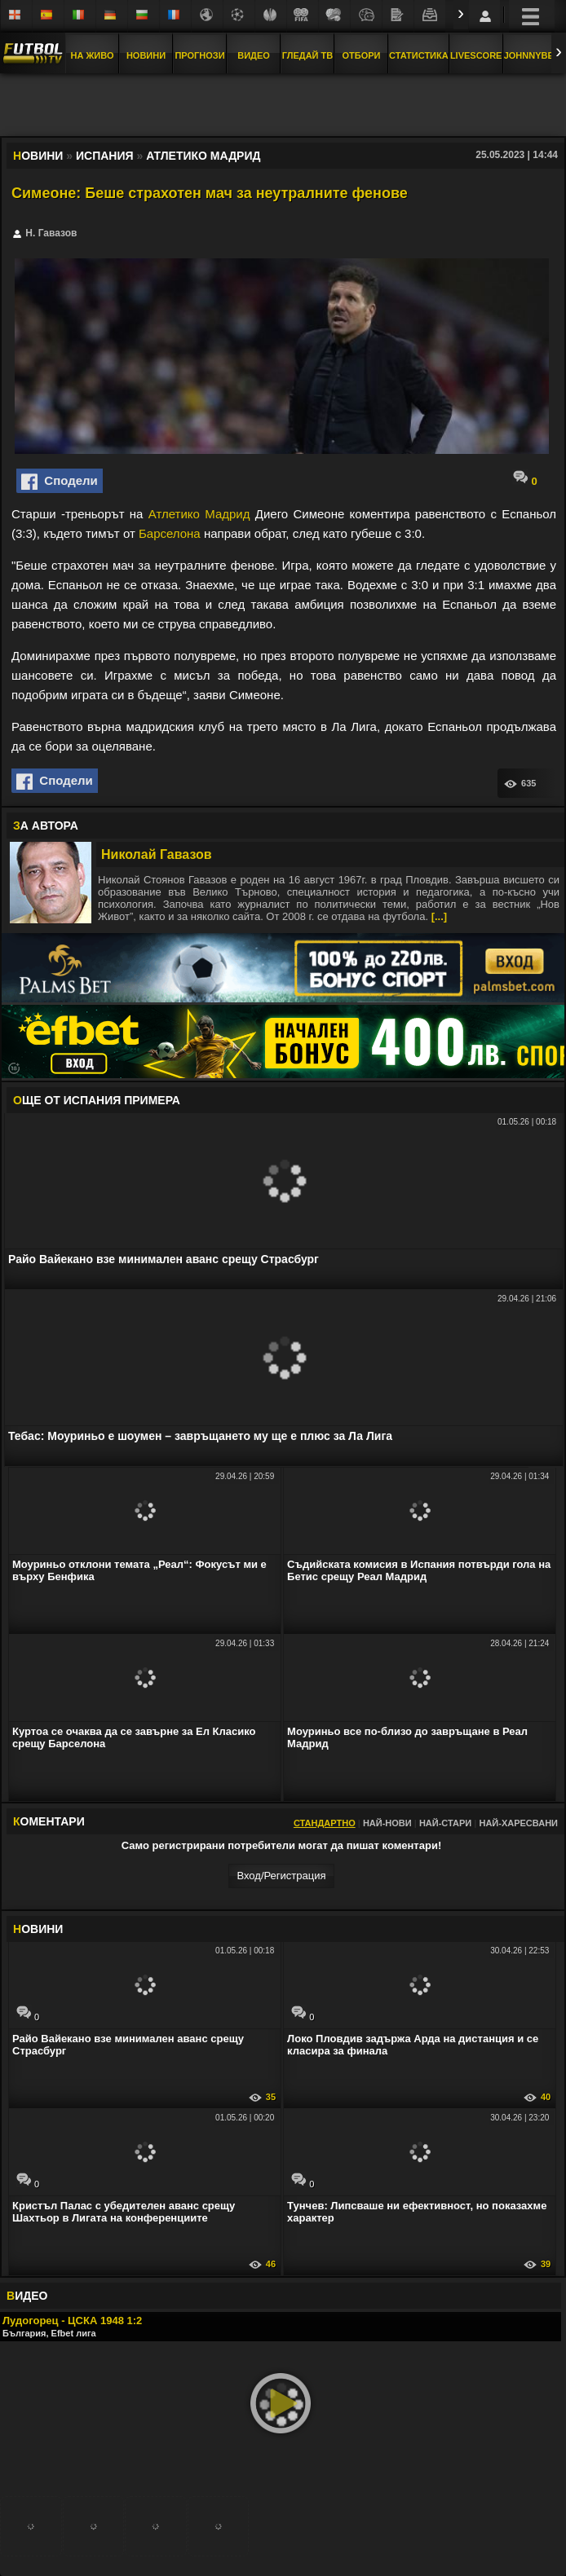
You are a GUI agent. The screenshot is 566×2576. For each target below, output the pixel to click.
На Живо (91, 55)
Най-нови (387, 1823)
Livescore (476, 55)
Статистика (419, 55)
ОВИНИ (38, 1928)
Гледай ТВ (307, 55)
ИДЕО (27, 2295)
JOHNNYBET (531, 55)
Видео (253, 55)
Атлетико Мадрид (199, 514)
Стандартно (325, 1823)
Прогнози (199, 55)
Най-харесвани (518, 1823)
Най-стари (445, 1823)
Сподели (59, 481)
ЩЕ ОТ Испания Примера (96, 1100)
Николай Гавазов (156, 854)
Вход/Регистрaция (281, 1875)
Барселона (170, 533)
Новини (146, 55)
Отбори (362, 55)
